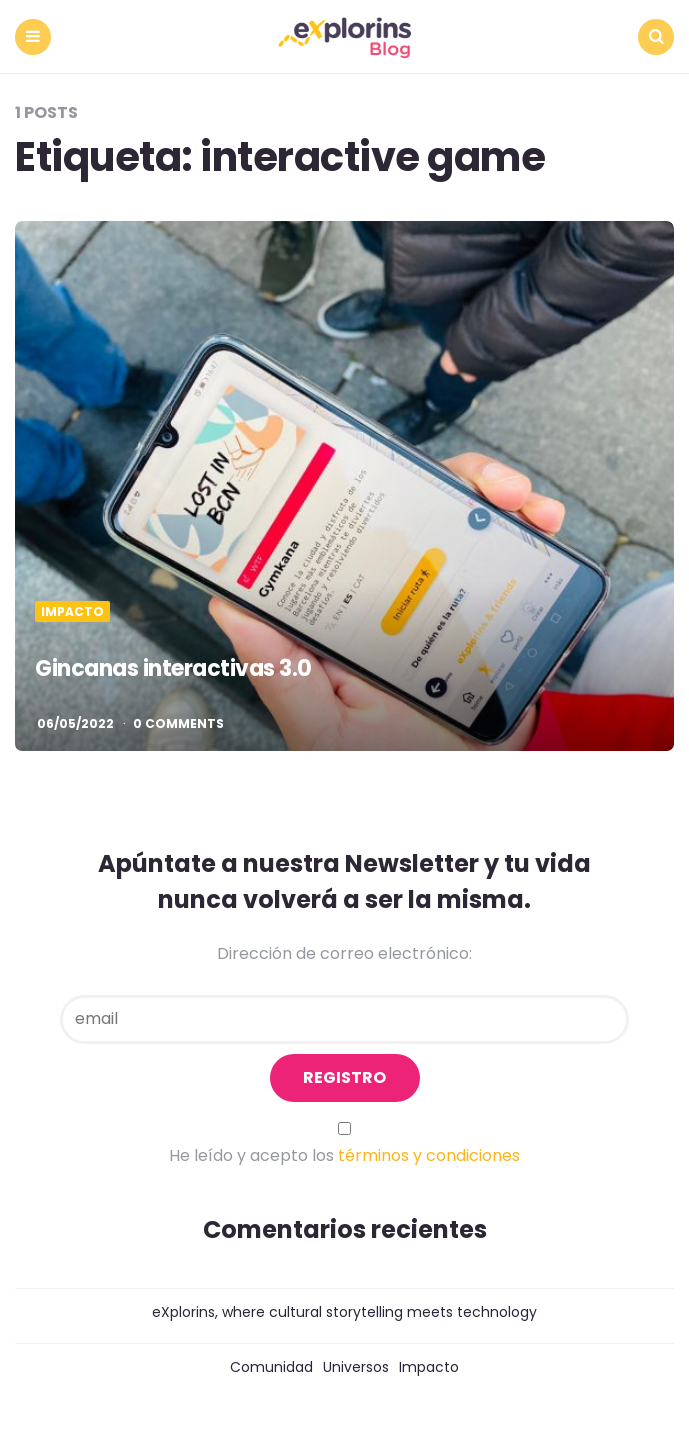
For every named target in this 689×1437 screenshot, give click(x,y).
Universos (356, 1367)
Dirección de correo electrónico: (344, 953)
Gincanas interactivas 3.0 (173, 668)
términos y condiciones (429, 1155)
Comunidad (271, 1367)
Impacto (72, 612)
